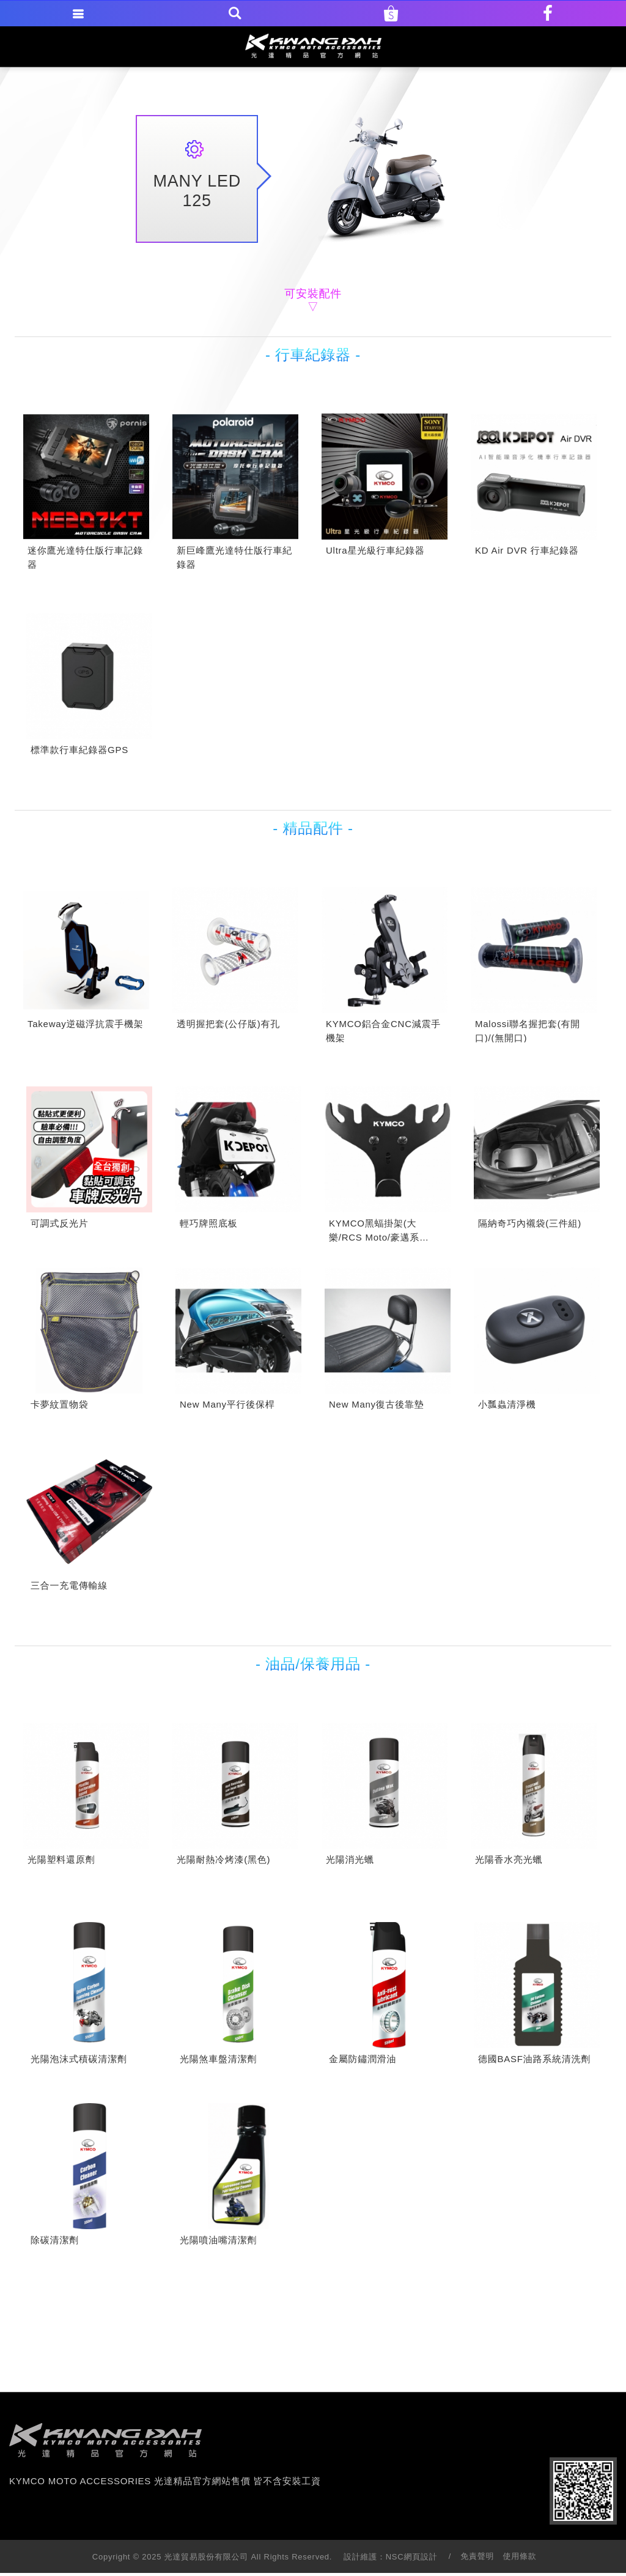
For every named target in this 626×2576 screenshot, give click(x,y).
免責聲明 (477, 2556)
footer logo (105, 2440)
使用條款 (520, 2556)
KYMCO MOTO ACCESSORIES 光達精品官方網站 (313, 46)
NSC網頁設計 (412, 2556)
